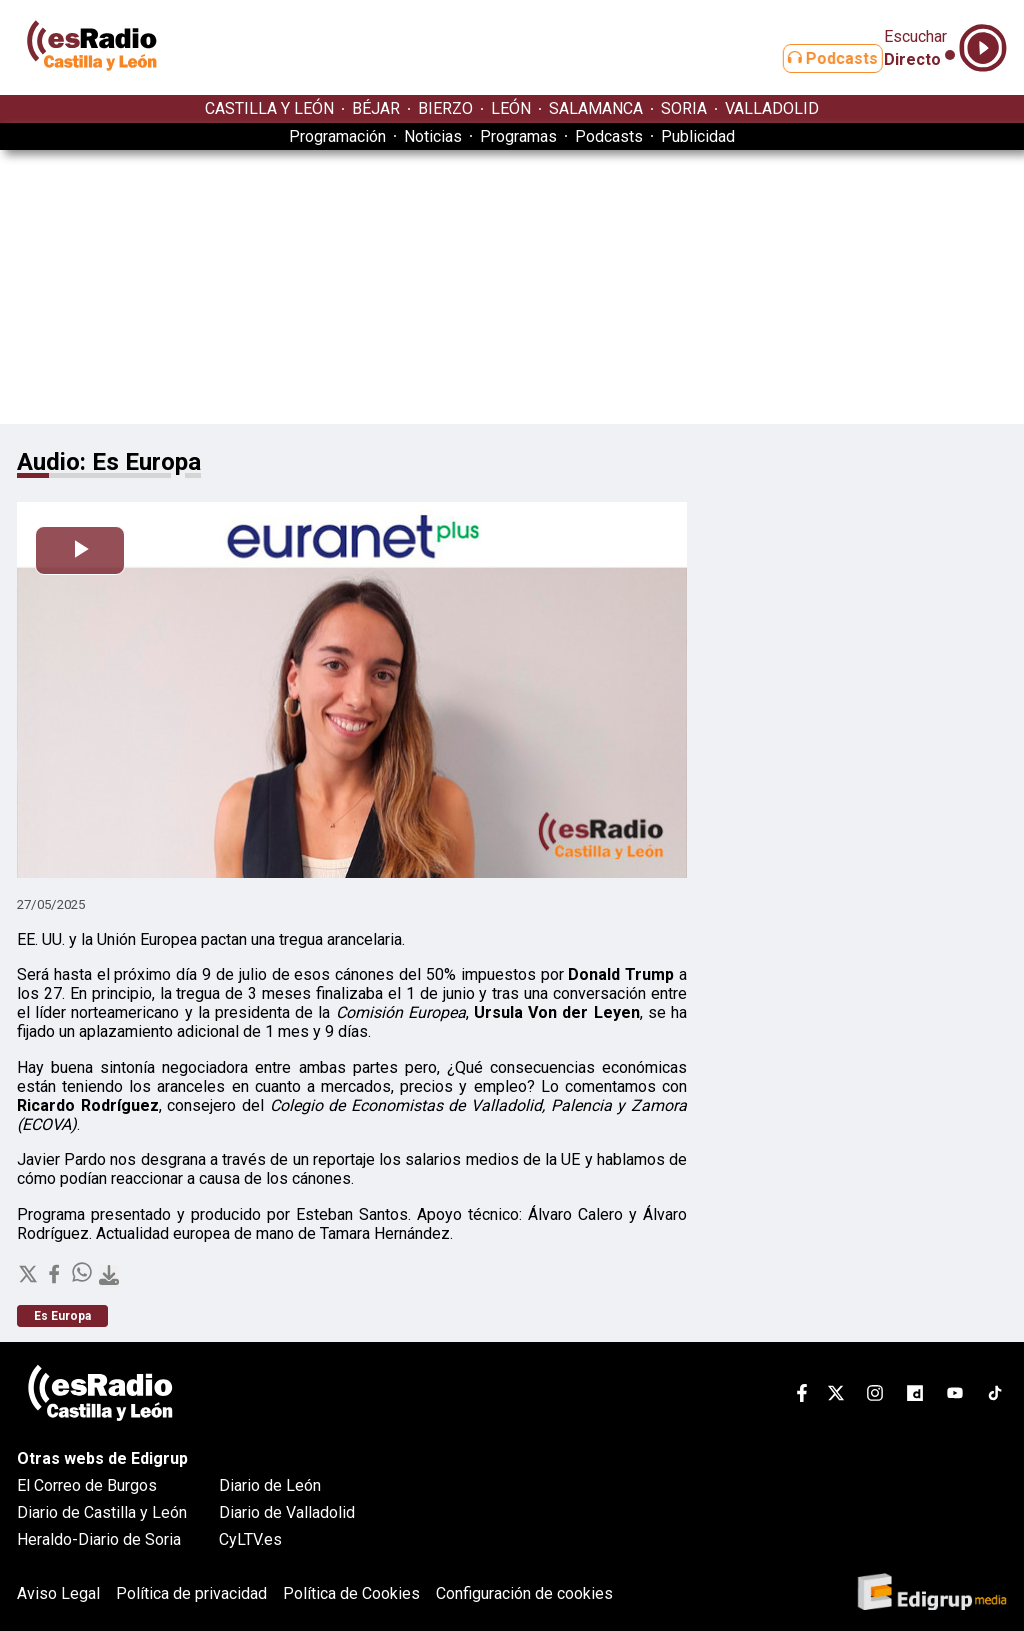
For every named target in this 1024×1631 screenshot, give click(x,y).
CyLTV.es (250, 1539)
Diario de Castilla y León (102, 1512)
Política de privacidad (191, 1593)
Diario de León (270, 1485)
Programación (337, 136)
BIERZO (445, 108)
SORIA (684, 108)
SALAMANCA (596, 108)
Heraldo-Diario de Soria (99, 1539)
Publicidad (698, 136)
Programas (518, 136)
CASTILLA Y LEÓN (269, 108)
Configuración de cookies (524, 1593)
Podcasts (810, 58)
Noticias (433, 136)
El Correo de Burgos (87, 1485)
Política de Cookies (351, 1593)
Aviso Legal (58, 1593)
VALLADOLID (772, 108)
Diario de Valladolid (287, 1512)
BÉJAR (376, 108)
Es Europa (62, 1316)
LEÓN (511, 108)
